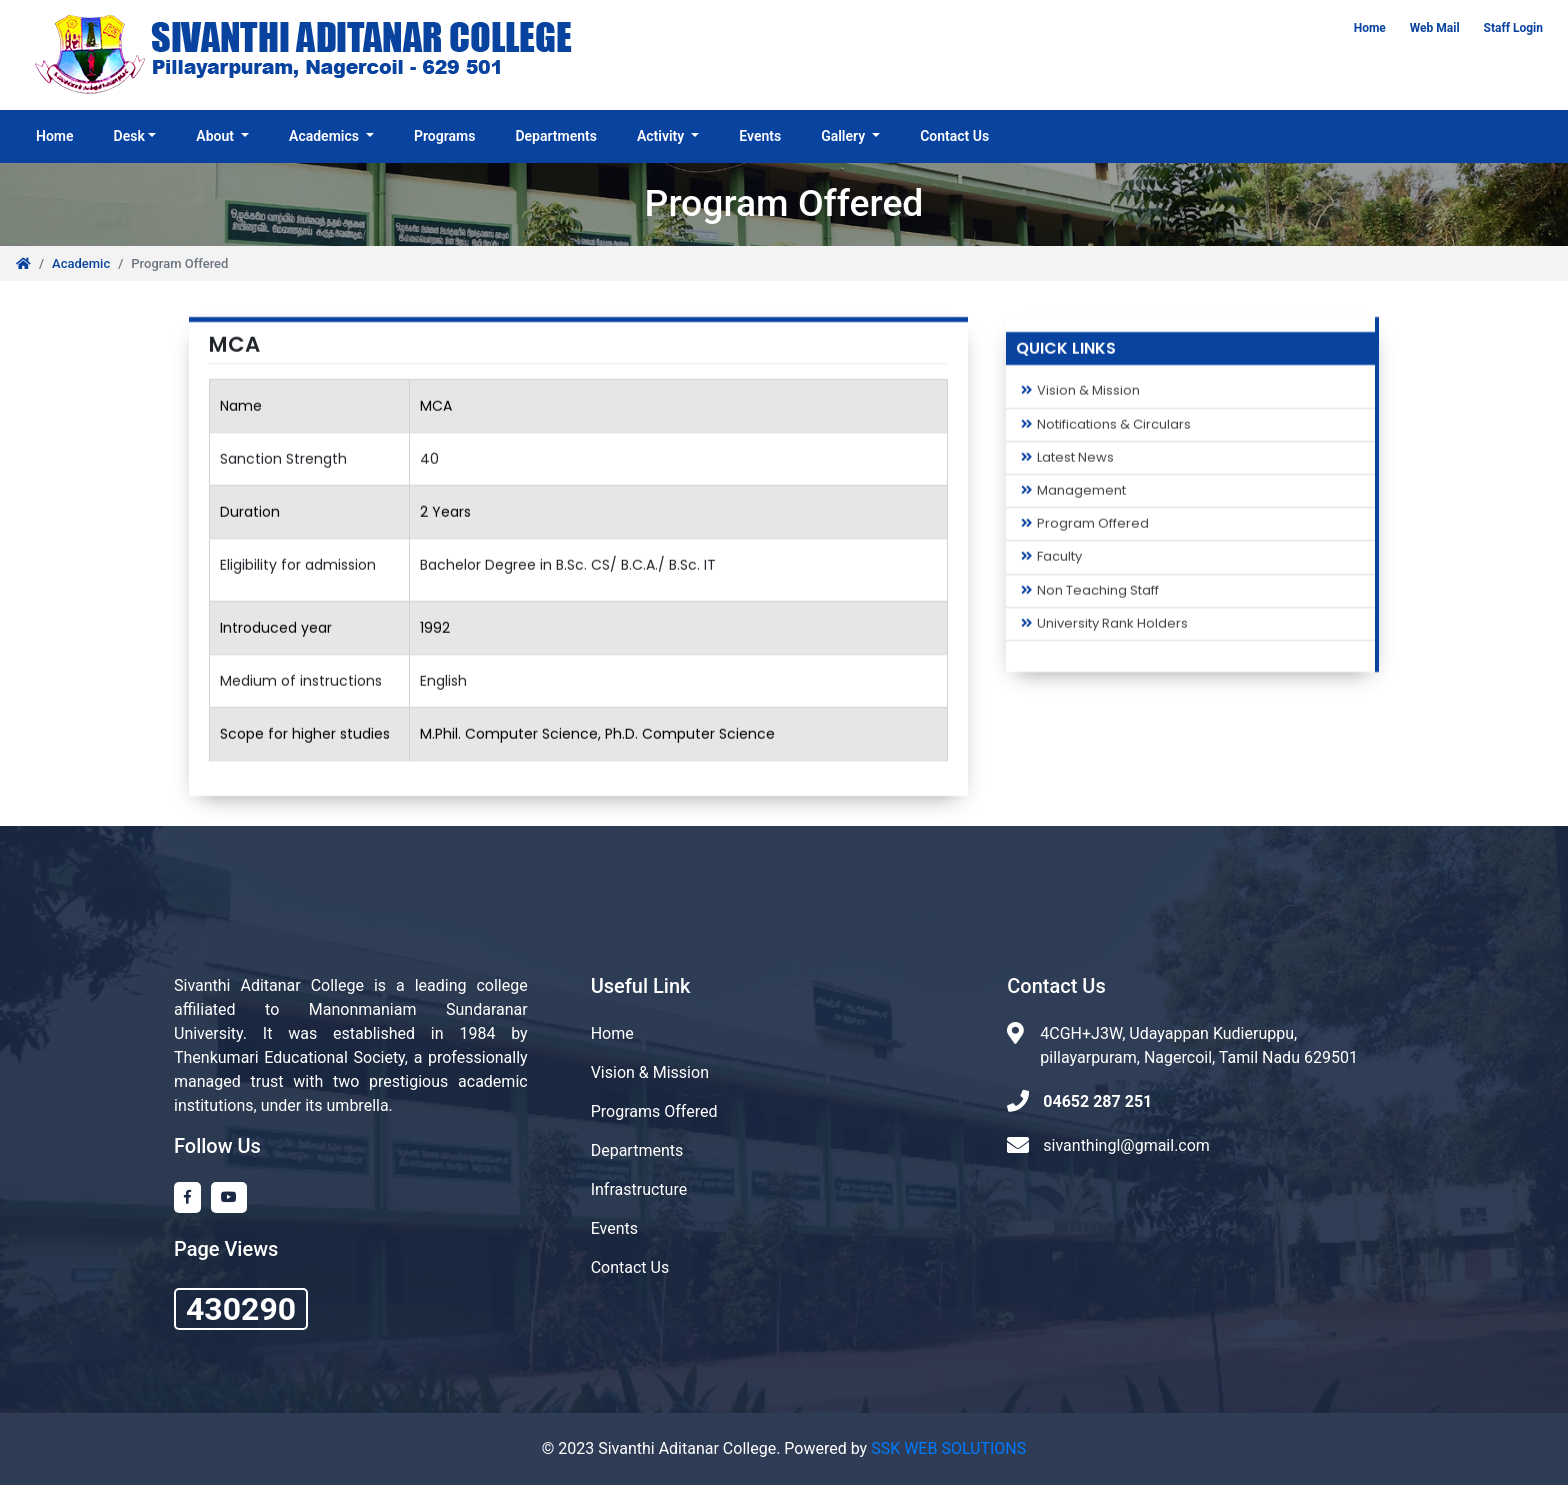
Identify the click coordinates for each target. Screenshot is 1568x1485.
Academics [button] (325, 136)
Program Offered (1085, 529)
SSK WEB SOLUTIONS (948, 1448)
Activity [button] (662, 136)
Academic (81, 263)
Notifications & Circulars (1106, 430)
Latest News (1067, 463)
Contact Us (954, 136)
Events (760, 136)
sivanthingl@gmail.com (1126, 1145)
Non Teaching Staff (1090, 596)
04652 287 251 (1097, 1101)
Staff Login (1513, 28)
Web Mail (1435, 28)
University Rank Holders (1104, 629)
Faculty (1051, 563)
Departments (556, 136)
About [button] (216, 136)
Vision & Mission (1080, 397)
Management (1073, 496)
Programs (444, 136)
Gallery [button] (844, 136)
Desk (129, 136)
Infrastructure (639, 1189)
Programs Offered (654, 1111)
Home (1370, 28)
